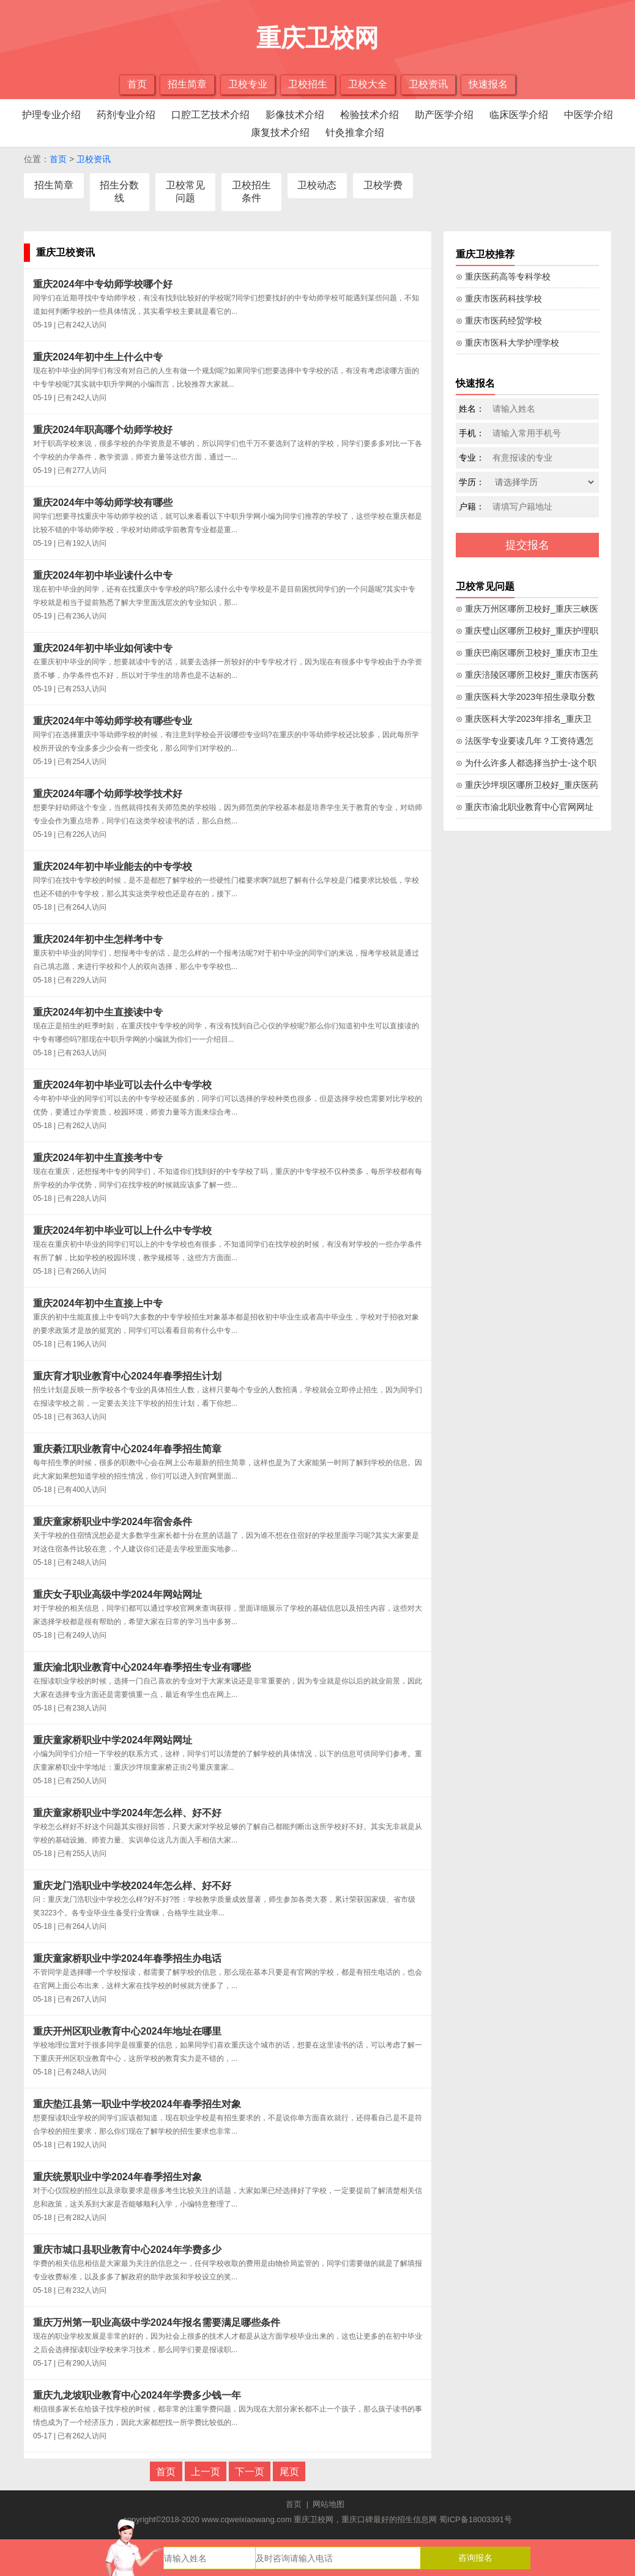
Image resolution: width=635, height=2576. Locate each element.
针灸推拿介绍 (354, 132)
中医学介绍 (588, 114)
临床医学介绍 (518, 114)
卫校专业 (247, 84)
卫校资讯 (428, 84)
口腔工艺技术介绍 (210, 114)
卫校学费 (383, 185)
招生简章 (187, 84)
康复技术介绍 (280, 132)
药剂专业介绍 (126, 114)
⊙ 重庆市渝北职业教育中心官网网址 (524, 807)
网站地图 (328, 2504)
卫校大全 (367, 84)
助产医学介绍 (444, 114)
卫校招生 (307, 84)
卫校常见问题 (185, 191)
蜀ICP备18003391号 (475, 2519)
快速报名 (488, 84)
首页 (137, 84)
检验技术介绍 (369, 114)
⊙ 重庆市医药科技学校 (499, 298)
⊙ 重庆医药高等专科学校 (503, 276)
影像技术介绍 (295, 114)
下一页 (249, 2472)
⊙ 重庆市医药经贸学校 (499, 320)
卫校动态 (316, 185)
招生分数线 (119, 191)
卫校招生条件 (251, 191)
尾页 (289, 2472)
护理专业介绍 (51, 114)
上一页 (205, 2472)
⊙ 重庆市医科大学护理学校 (507, 342)
